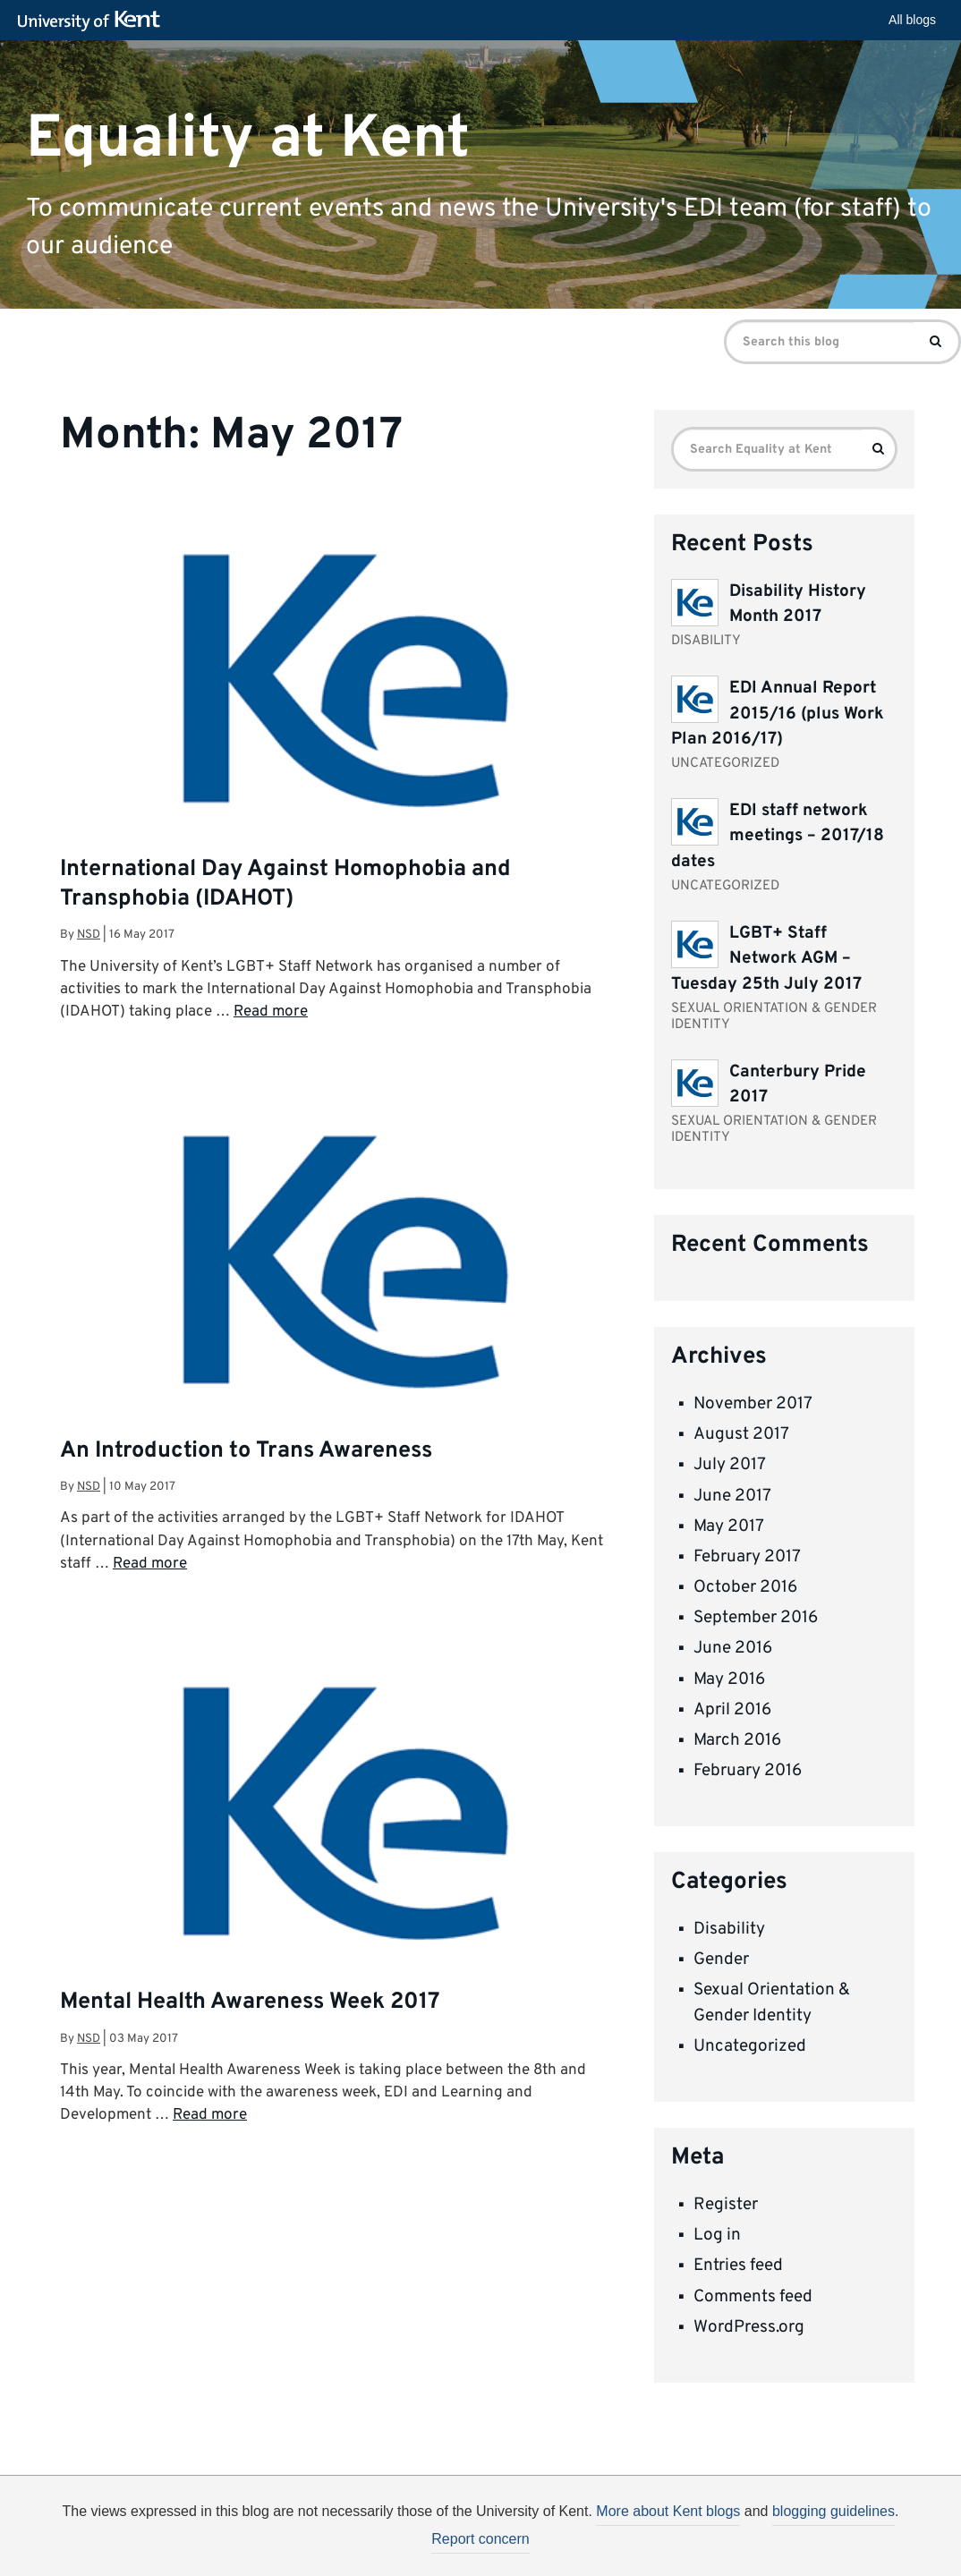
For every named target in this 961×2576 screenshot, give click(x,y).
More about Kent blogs (668, 2511)
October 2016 (745, 1587)
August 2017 (741, 1434)
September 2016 (755, 1617)
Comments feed (752, 2297)
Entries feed (738, 2265)
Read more (271, 1012)
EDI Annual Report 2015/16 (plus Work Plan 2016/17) (777, 713)
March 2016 (737, 1740)
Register (725, 2204)
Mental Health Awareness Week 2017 (250, 2002)
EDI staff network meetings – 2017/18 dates (777, 836)
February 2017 (747, 1557)
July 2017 (729, 1464)
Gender (721, 1959)
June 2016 (732, 1648)
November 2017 (752, 1404)
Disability (729, 1929)
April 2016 (732, 1710)
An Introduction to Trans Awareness (246, 1451)
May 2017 (728, 1526)
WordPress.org (748, 2327)
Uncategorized (749, 2046)
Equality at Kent (248, 138)
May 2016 (729, 1679)
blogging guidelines (833, 2511)
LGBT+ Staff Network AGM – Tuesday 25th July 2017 (766, 958)
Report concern (480, 2538)
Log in (717, 2235)
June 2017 (732, 1496)
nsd (88, 934)
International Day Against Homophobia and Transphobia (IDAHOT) (285, 884)
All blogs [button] (912, 20)
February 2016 (747, 1770)
